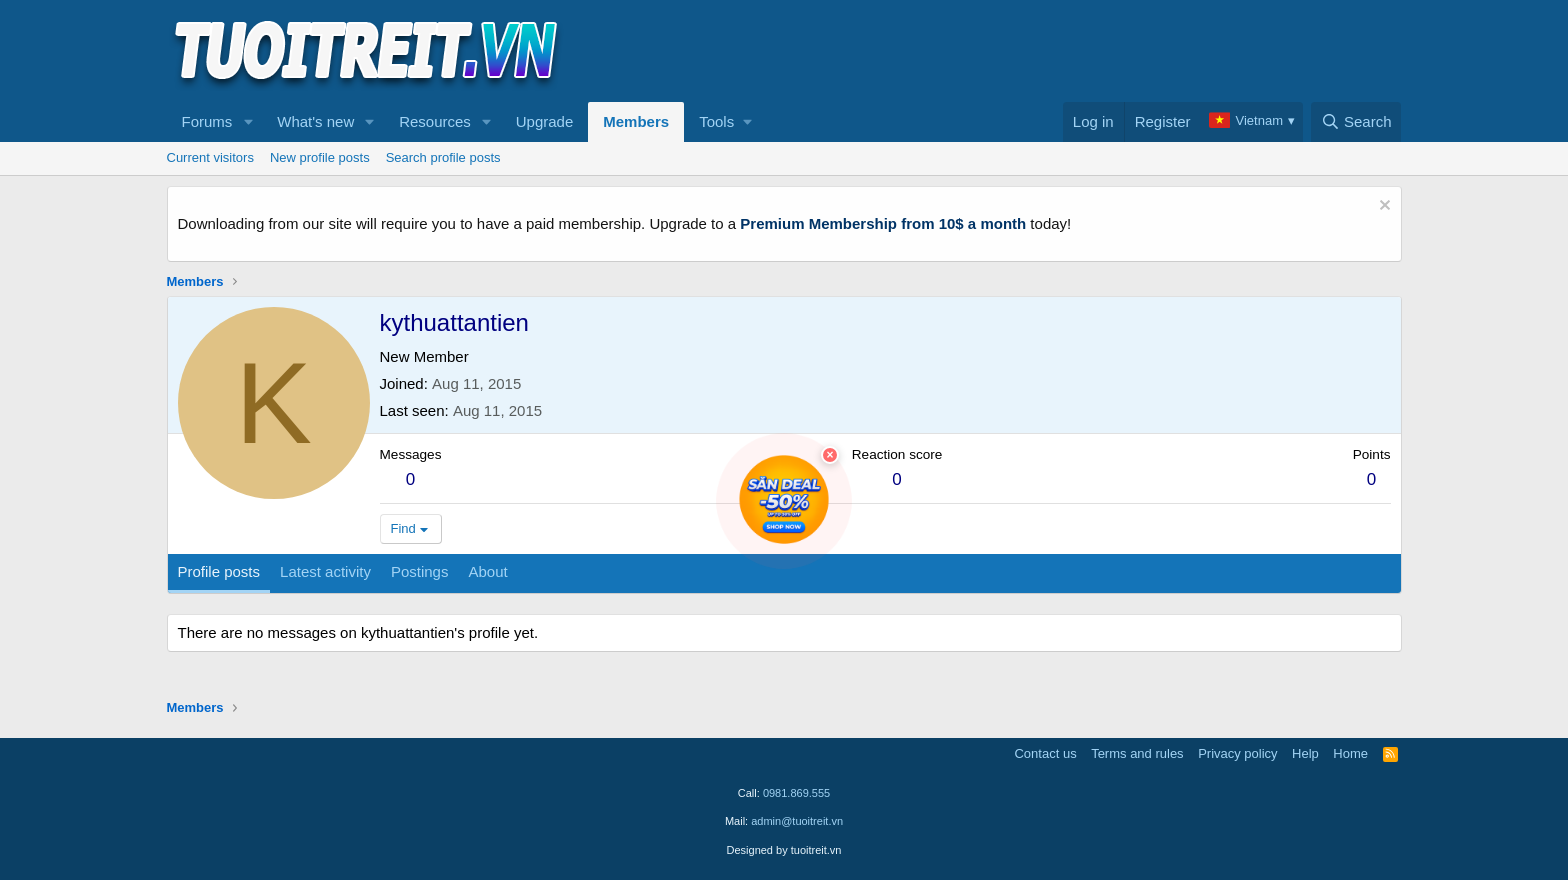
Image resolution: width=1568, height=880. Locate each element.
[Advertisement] (1038, 51)
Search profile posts (443, 157)
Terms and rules (1137, 753)
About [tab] (487, 571)
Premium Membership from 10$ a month (883, 223)
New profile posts (320, 157)
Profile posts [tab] (219, 571)
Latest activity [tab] (325, 571)
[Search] (1356, 122)
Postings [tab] (420, 571)
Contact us (1045, 753)
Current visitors (210, 157)
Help (1305, 753)
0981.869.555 (796, 793)
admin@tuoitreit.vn (797, 821)
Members (636, 121)
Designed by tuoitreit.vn (784, 850)
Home (1350, 753)
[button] (248, 122)
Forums (207, 121)
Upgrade (545, 121)
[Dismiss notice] (1382, 207)
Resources (435, 121)
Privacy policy (1237, 753)
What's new (315, 121)
